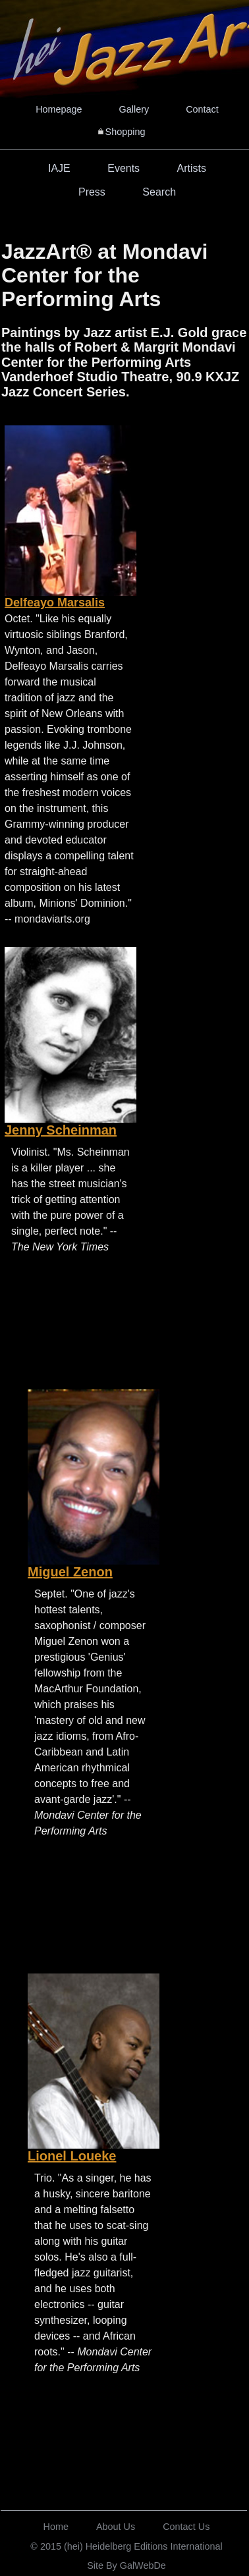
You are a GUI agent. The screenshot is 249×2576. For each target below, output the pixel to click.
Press (91, 192)
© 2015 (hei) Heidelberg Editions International (126, 2546)
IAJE (59, 168)
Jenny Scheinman (61, 1130)
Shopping (125, 131)
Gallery (134, 109)
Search (159, 192)
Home (56, 2526)
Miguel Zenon (70, 1572)
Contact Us (186, 2526)
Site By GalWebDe (126, 2565)
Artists (191, 168)
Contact (202, 109)
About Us (115, 2526)
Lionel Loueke (72, 2156)
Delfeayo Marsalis (55, 602)
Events (123, 168)
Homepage (59, 109)
